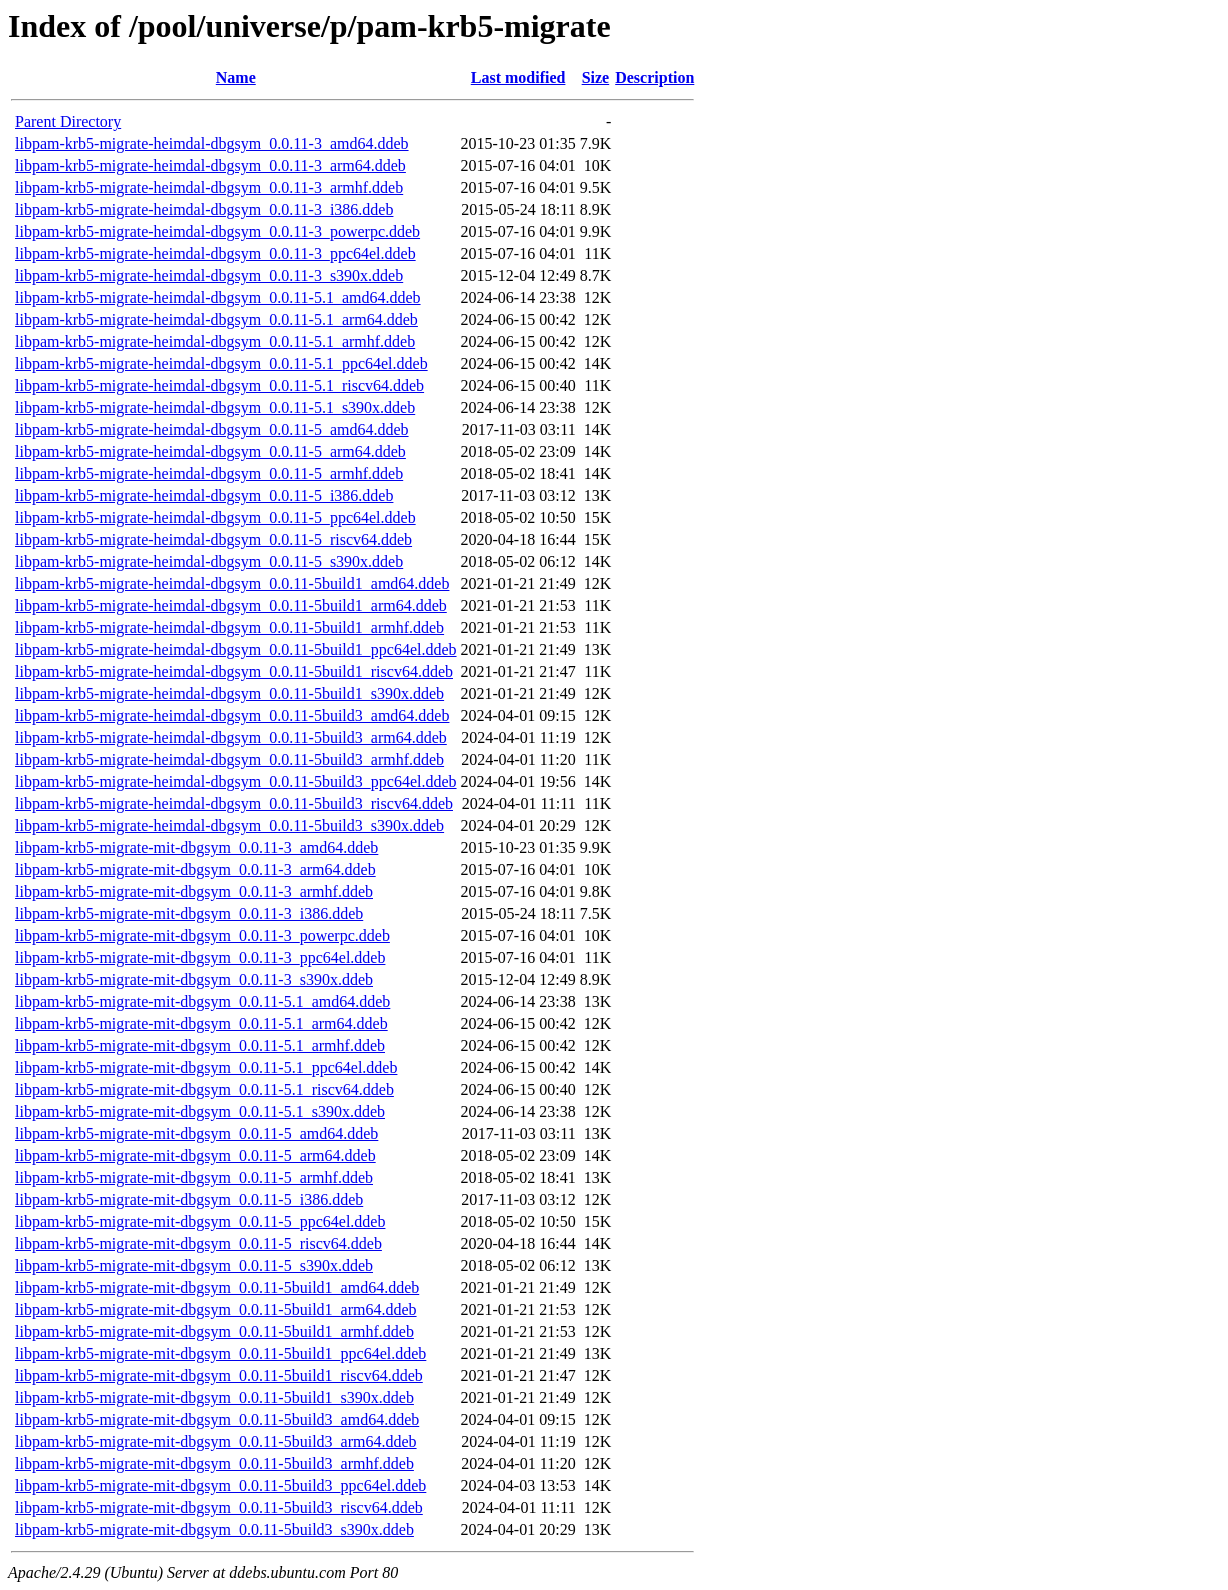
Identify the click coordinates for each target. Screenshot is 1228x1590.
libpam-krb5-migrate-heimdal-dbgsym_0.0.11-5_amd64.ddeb (212, 429)
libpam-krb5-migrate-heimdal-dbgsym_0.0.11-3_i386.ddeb (204, 209)
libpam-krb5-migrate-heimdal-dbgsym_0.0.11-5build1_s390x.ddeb (229, 693)
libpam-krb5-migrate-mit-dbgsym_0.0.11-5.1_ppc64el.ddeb (206, 1067)
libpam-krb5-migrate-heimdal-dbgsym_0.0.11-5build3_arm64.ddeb (231, 737)
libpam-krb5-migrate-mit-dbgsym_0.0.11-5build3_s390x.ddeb (214, 1529)
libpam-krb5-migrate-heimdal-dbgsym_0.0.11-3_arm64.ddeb (210, 165)
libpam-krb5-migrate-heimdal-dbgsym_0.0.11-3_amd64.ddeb (212, 143)
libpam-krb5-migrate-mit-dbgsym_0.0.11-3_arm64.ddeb (195, 869)
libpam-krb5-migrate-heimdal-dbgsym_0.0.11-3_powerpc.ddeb (217, 231)
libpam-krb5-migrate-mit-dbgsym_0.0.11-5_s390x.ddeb (194, 1265)
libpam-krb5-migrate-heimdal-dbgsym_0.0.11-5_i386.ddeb (204, 495)
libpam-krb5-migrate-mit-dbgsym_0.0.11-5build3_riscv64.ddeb (219, 1507)
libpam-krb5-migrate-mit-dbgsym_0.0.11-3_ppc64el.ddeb (200, 957)
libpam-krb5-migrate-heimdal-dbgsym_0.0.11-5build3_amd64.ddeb (232, 715)
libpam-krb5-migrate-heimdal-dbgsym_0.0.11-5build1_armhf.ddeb (229, 627)
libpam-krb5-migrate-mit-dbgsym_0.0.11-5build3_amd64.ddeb (217, 1419)
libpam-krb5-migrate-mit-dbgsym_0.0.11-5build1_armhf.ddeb (214, 1331)
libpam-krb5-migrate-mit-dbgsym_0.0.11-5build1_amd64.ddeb (217, 1287)
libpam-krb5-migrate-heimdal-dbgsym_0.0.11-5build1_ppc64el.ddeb (236, 649)
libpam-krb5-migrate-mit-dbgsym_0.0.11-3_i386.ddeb (189, 913)
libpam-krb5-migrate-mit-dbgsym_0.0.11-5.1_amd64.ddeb (202, 1001)
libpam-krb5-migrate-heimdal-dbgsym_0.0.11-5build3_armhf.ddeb (229, 759)
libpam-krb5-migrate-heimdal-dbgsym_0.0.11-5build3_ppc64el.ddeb (236, 781)
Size (596, 77)
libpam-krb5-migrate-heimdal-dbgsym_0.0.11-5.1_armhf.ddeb (215, 341)
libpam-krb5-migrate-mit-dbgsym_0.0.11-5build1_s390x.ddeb (214, 1397)
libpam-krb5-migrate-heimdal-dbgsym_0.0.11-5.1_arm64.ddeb (216, 319)
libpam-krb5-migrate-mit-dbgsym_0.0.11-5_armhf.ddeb (194, 1177)
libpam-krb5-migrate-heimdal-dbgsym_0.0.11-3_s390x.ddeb (209, 275)
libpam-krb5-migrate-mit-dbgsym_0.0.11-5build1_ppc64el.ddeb (220, 1353)
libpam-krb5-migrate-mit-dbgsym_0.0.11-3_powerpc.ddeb (202, 935)
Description (654, 77)
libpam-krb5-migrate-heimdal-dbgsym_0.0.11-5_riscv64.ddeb (213, 539)
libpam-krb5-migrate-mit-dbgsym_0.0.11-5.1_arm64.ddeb (201, 1023)
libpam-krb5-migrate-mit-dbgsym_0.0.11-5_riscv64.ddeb (198, 1243)
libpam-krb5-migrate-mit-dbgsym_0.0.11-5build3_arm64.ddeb (216, 1441)
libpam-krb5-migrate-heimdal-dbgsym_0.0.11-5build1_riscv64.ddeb (234, 671)
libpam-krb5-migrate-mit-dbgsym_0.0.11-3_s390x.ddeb (194, 979)
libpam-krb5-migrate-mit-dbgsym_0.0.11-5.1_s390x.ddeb (200, 1111)
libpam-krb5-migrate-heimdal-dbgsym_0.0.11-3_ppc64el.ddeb (215, 253)
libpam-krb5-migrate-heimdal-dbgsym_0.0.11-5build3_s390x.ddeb (229, 825)
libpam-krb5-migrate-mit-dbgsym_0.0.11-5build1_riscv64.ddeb (219, 1375)
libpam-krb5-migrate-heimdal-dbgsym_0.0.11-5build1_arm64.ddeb (231, 605)
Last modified (518, 77)
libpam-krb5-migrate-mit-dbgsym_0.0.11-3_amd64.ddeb (196, 847)
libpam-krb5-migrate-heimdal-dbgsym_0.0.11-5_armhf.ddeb (209, 473)
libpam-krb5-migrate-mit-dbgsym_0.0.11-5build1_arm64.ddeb (216, 1309)
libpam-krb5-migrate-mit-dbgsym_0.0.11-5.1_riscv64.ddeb (204, 1089)
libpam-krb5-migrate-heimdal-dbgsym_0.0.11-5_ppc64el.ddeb (215, 517)
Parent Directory (68, 121)
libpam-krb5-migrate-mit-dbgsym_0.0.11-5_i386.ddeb (189, 1199)
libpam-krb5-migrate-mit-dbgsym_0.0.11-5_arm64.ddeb (195, 1155)
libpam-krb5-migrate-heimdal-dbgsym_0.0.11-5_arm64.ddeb (210, 451)
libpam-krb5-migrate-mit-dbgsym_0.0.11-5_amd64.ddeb (196, 1133)
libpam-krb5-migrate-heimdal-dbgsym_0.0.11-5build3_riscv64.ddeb (234, 803)
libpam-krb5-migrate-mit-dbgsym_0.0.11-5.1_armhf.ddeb (200, 1045)
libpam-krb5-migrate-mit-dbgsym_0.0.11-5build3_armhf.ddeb (214, 1463)
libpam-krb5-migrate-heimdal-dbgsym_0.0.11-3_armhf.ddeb (209, 187)
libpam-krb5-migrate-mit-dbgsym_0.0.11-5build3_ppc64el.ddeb (220, 1485)
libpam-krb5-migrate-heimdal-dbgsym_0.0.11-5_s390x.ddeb (209, 561)
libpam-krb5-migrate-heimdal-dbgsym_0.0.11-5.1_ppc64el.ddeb (221, 363)
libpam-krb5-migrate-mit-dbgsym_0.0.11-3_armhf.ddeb (194, 891)
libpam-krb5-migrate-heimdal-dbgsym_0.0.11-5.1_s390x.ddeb (215, 407)
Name (236, 77)
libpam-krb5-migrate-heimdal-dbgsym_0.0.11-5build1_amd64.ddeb (232, 583)
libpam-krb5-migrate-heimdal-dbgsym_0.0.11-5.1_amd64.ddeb (218, 297)
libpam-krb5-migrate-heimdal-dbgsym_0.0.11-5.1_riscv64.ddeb (219, 385)
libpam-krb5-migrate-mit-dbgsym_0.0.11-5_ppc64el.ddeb (200, 1221)
